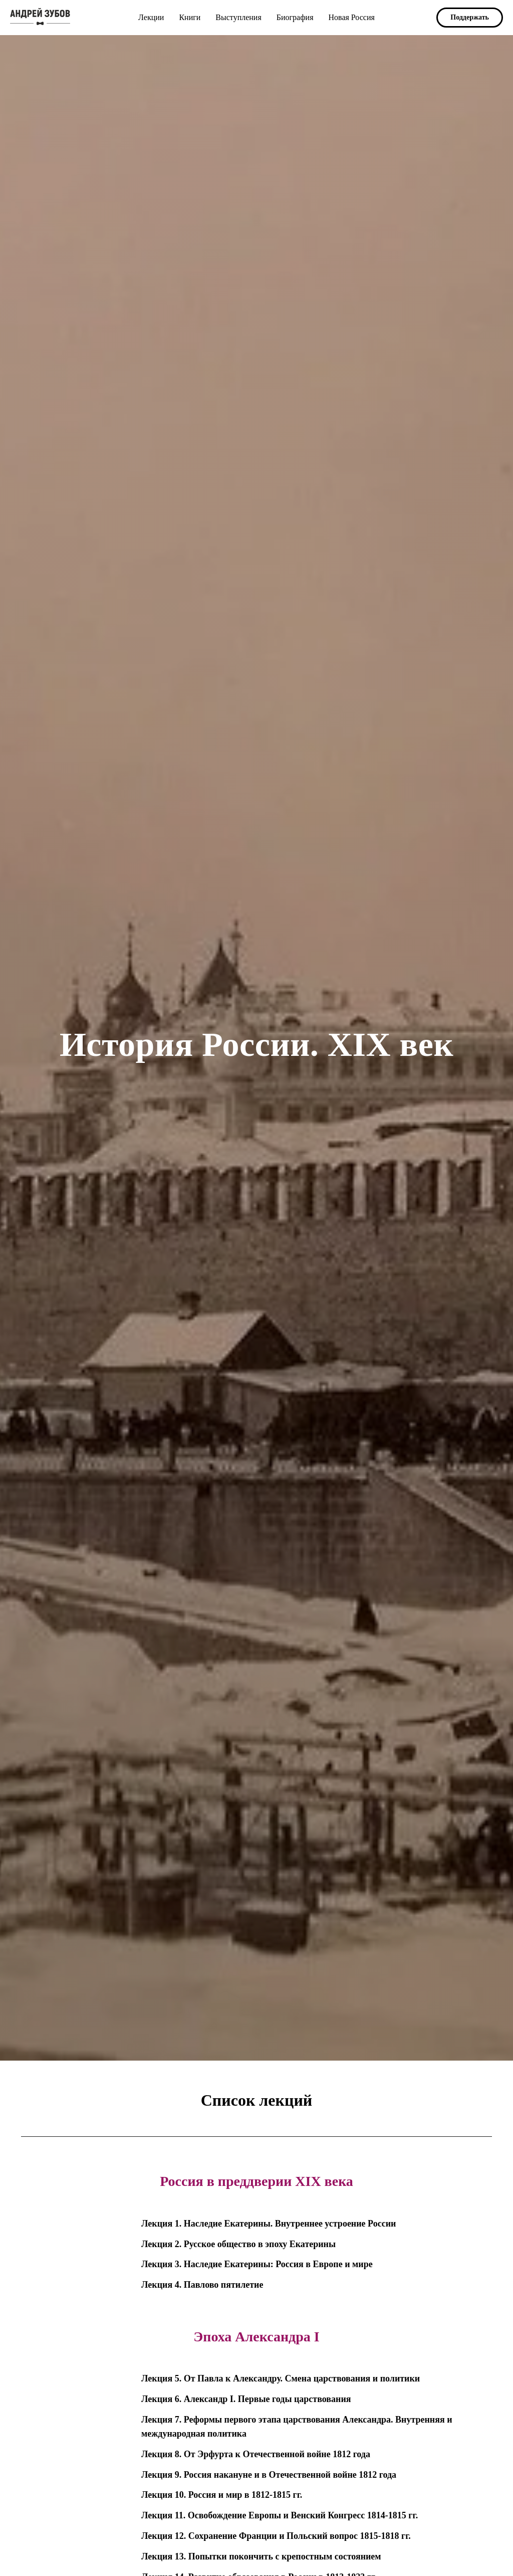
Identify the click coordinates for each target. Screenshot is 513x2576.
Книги (189, 17)
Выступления (238, 17)
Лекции (151, 17)
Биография (295, 17)
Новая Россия (351, 17)
